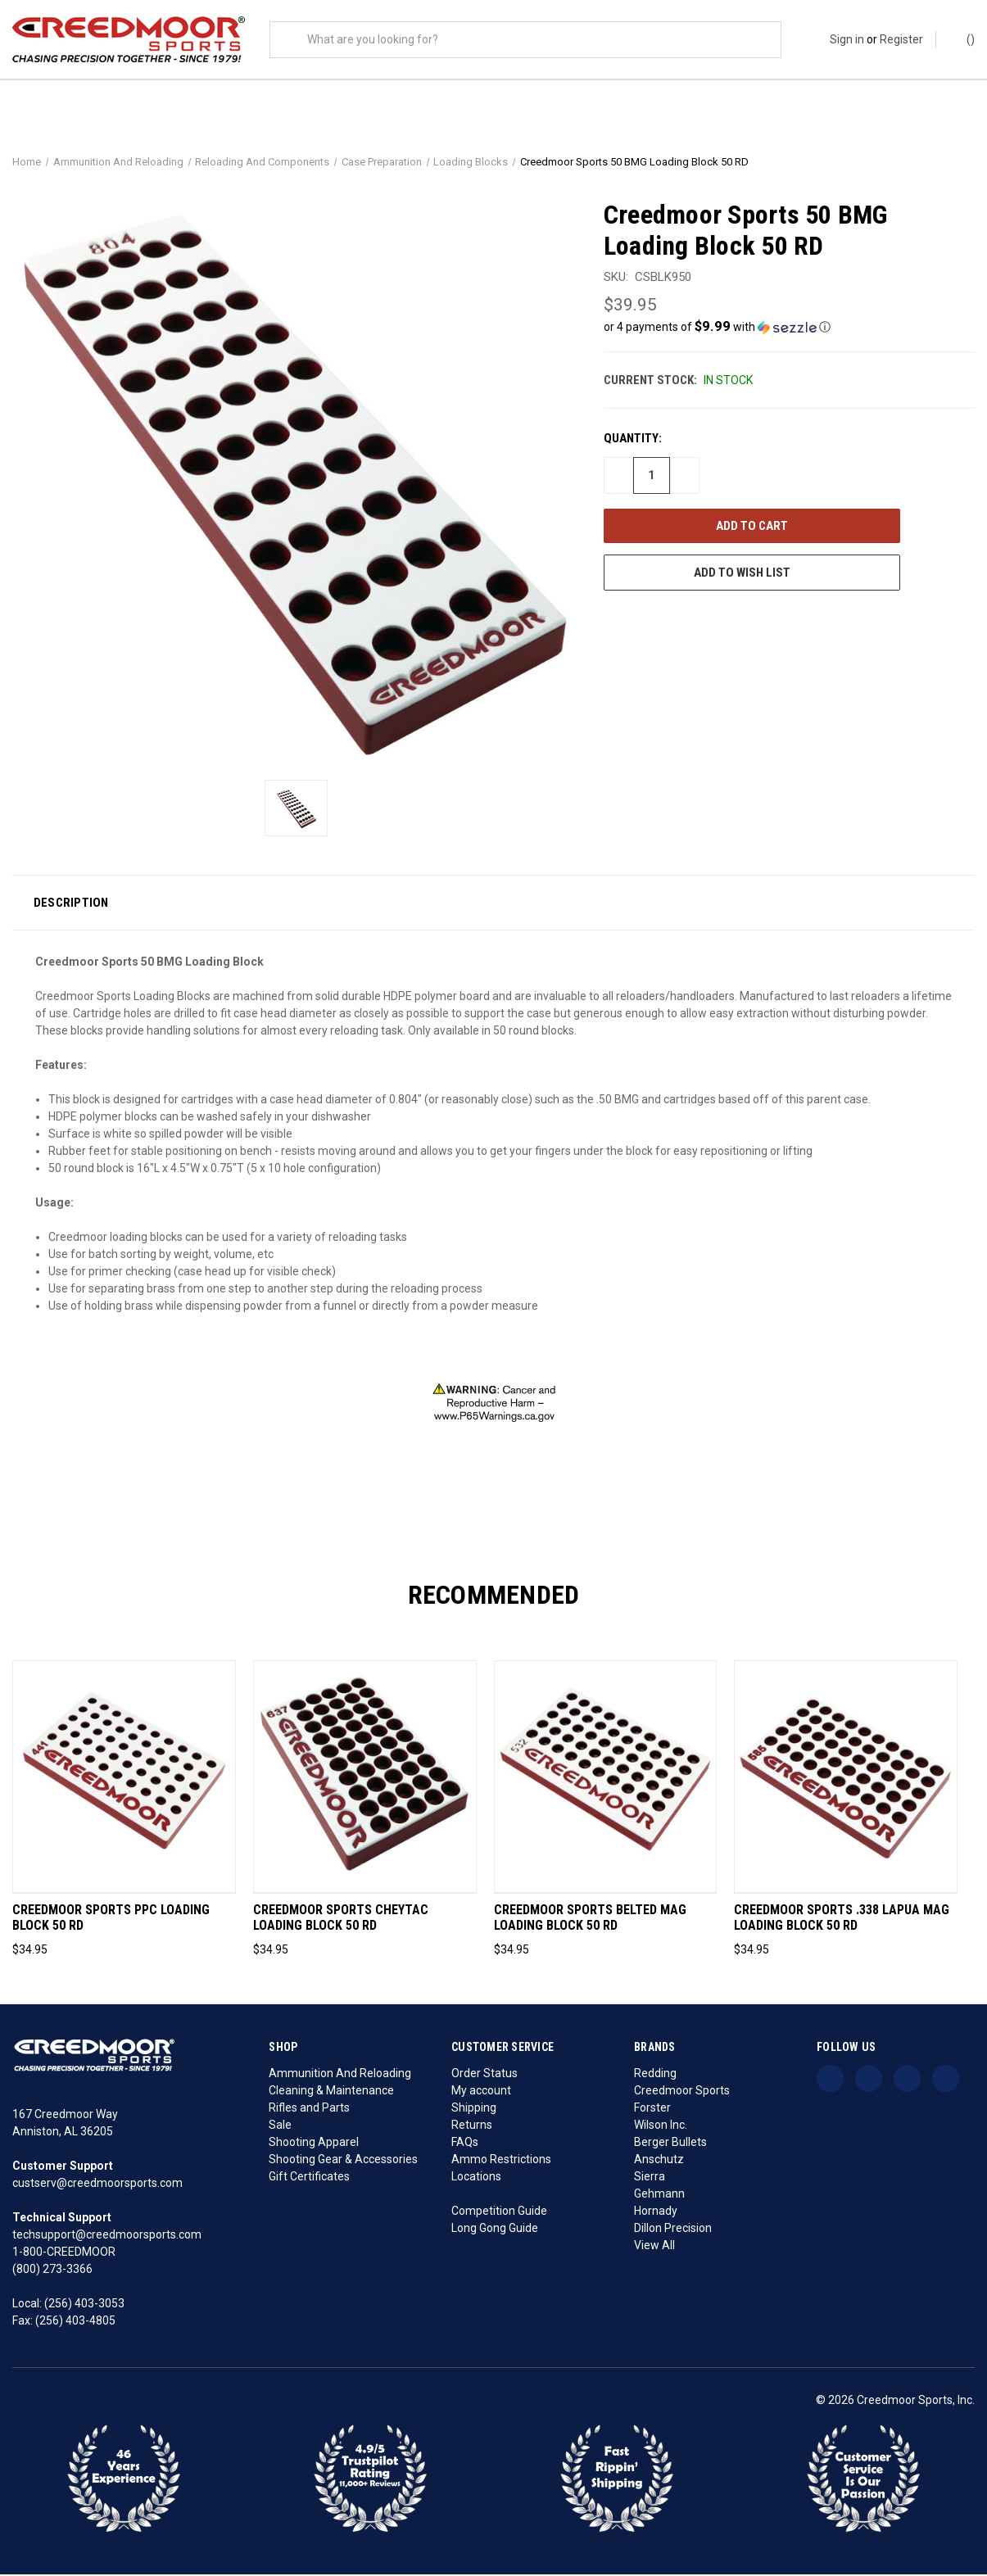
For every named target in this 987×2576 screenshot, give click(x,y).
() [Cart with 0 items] (963, 38)
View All (654, 2246)
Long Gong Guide (494, 2229)
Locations (476, 2177)
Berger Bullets (670, 2143)
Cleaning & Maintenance (331, 2091)
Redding (655, 2074)
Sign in (847, 39)
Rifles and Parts (309, 2109)
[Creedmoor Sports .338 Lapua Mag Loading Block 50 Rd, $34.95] (845, 1778)
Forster (652, 2109)
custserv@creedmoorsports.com (97, 2184)
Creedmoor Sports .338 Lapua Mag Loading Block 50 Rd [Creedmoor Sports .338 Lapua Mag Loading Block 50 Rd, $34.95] (841, 1919)
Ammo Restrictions (501, 2160)
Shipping (473, 2109)
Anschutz (659, 2160)
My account (481, 2091)
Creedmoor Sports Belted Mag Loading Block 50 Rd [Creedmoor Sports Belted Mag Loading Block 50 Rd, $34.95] (590, 1919)
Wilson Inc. (660, 2126)
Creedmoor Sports (682, 2091)
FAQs (464, 2143)
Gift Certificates (309, 2177)
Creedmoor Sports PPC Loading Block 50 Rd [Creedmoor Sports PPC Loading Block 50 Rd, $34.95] (111, 1919)
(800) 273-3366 (52, 2270)
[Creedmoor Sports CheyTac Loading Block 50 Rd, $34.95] (364, 1778)
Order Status (484, 2074)
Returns (471, 2126)
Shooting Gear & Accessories (343, 2160)
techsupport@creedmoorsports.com (106, 2236)
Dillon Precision (673, 2229)
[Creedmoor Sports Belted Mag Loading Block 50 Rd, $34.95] (605, 1778)
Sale (280, 2126)
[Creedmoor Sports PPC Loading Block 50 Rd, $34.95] (124, 1778)
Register (901, 39)
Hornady (655, 2212)
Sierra (649, 2177)
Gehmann (659, 2195)
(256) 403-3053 (84, 2304)
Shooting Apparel (314, 2143)
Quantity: (633, 439)
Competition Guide (499, 2212)
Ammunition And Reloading (340, 2074)
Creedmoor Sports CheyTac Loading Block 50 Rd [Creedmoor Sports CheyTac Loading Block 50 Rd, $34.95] (340, 1919)
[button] (789, 327)
